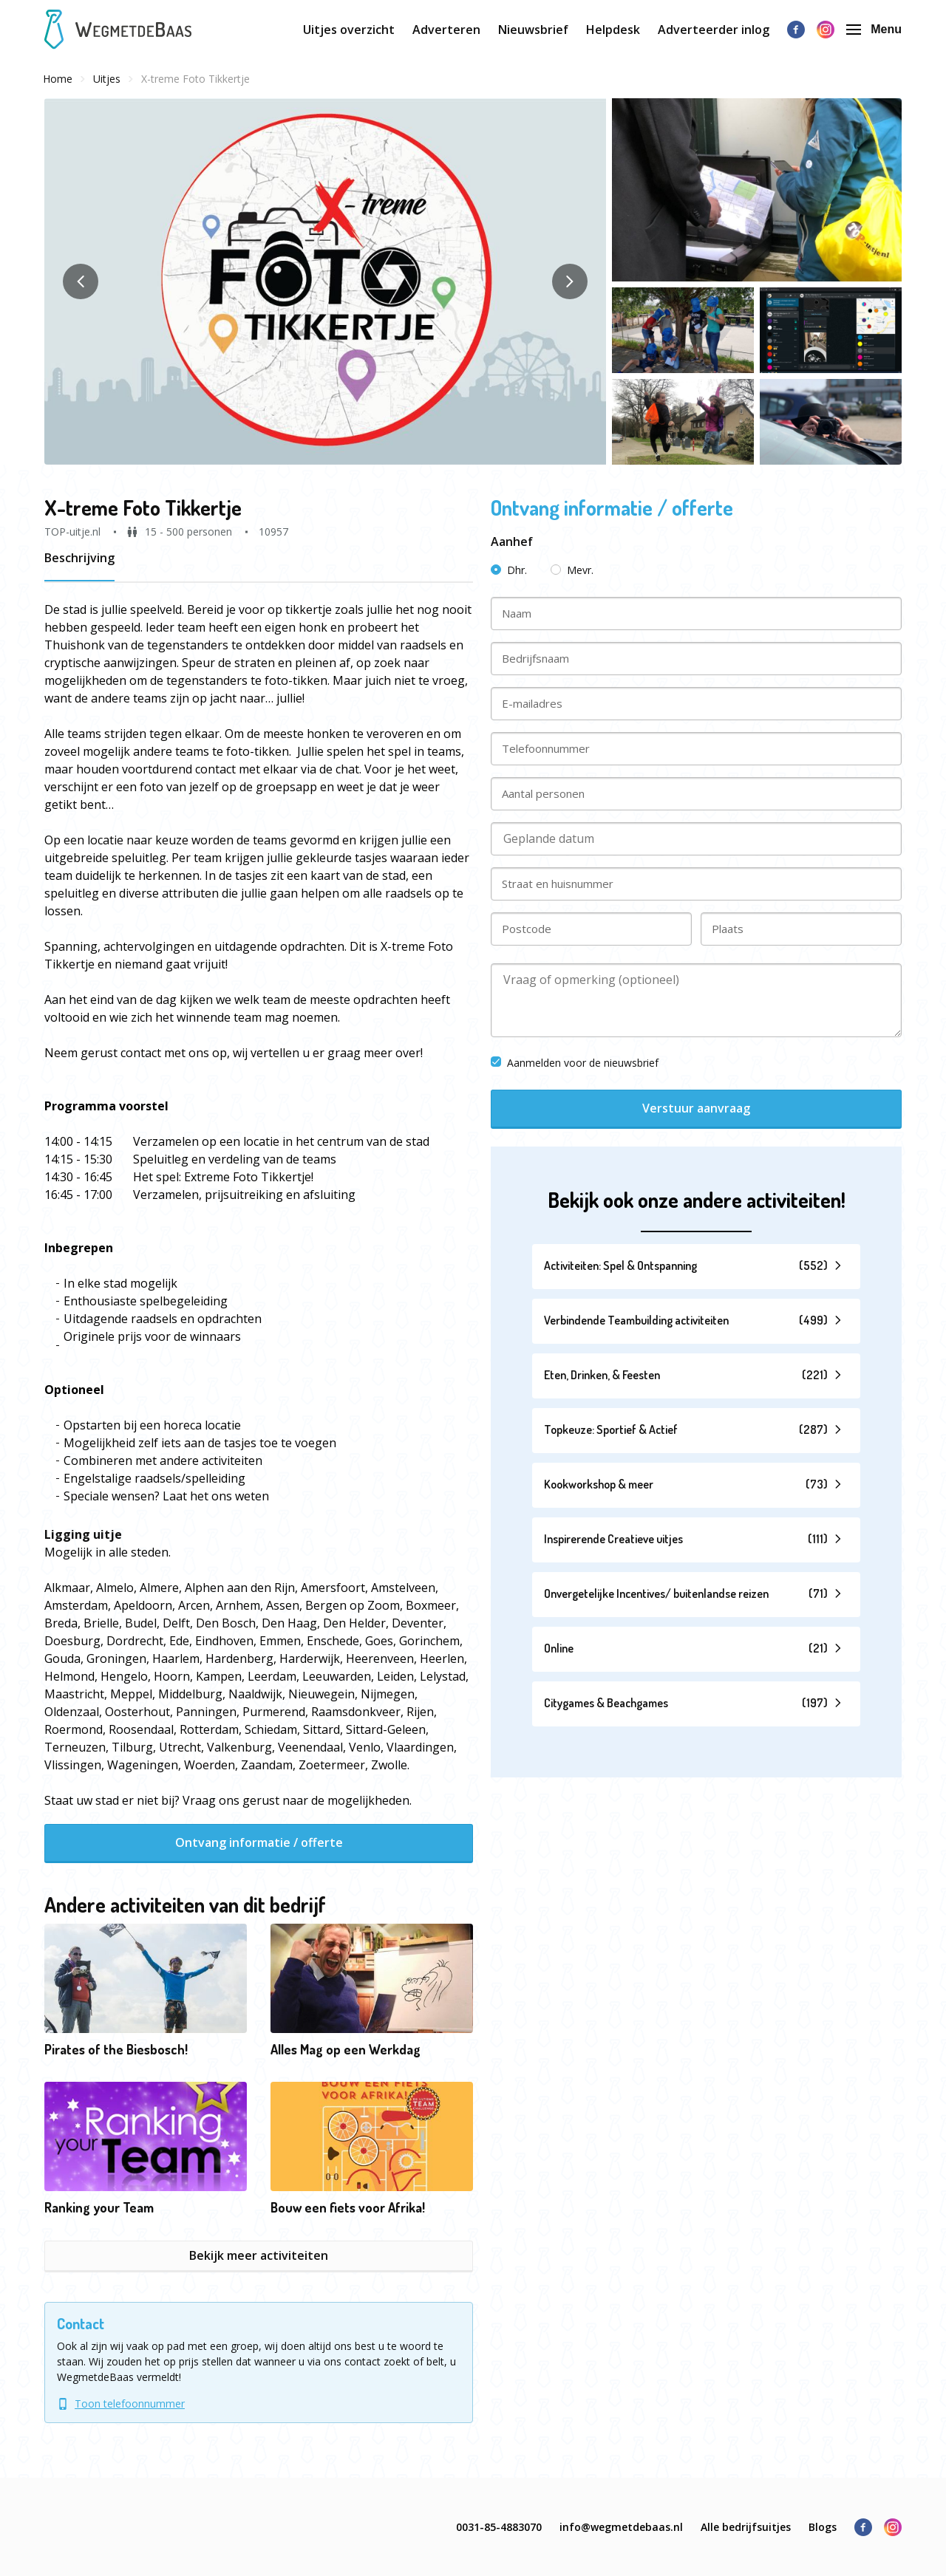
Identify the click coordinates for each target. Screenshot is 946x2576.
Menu (874, 29)
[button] (325, 281)
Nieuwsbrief (533, 29)
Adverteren (446, 29)
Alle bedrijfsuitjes (746, 2527)
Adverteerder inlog (713, 29)
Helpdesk (613, 29)
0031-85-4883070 (499, 2527)
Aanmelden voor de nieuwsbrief (575, 1063)
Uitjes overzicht (349, 29)
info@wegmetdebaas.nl (621, 2527)
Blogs (823, 2527)
